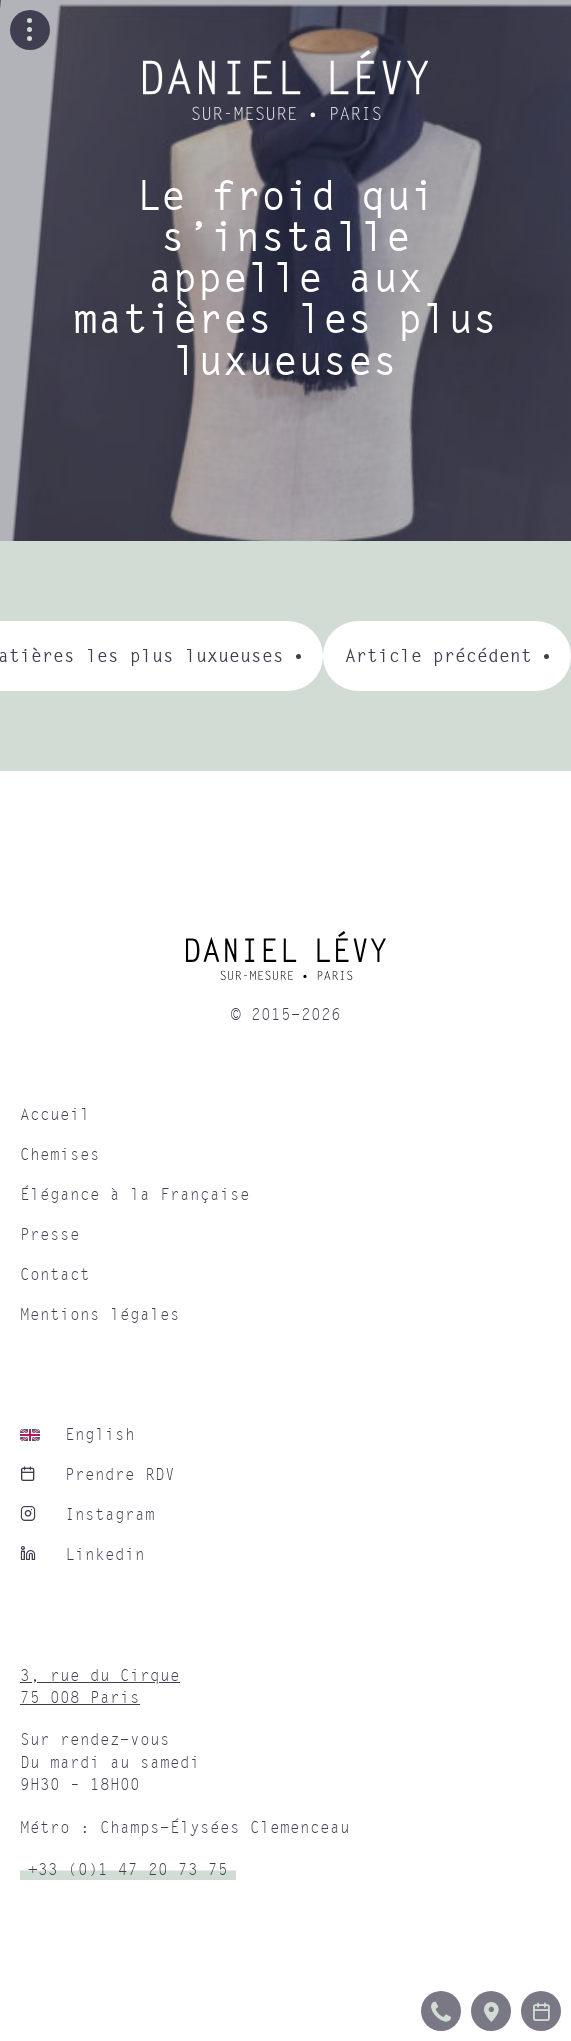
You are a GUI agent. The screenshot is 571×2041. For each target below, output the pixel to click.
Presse (50, 1235)
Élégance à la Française (135, 1195)
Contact (55, 1275)
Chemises (60, 1155)
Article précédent (438, 655)
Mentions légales (100, 1315)
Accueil (55, 1115)
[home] (285, 963)
